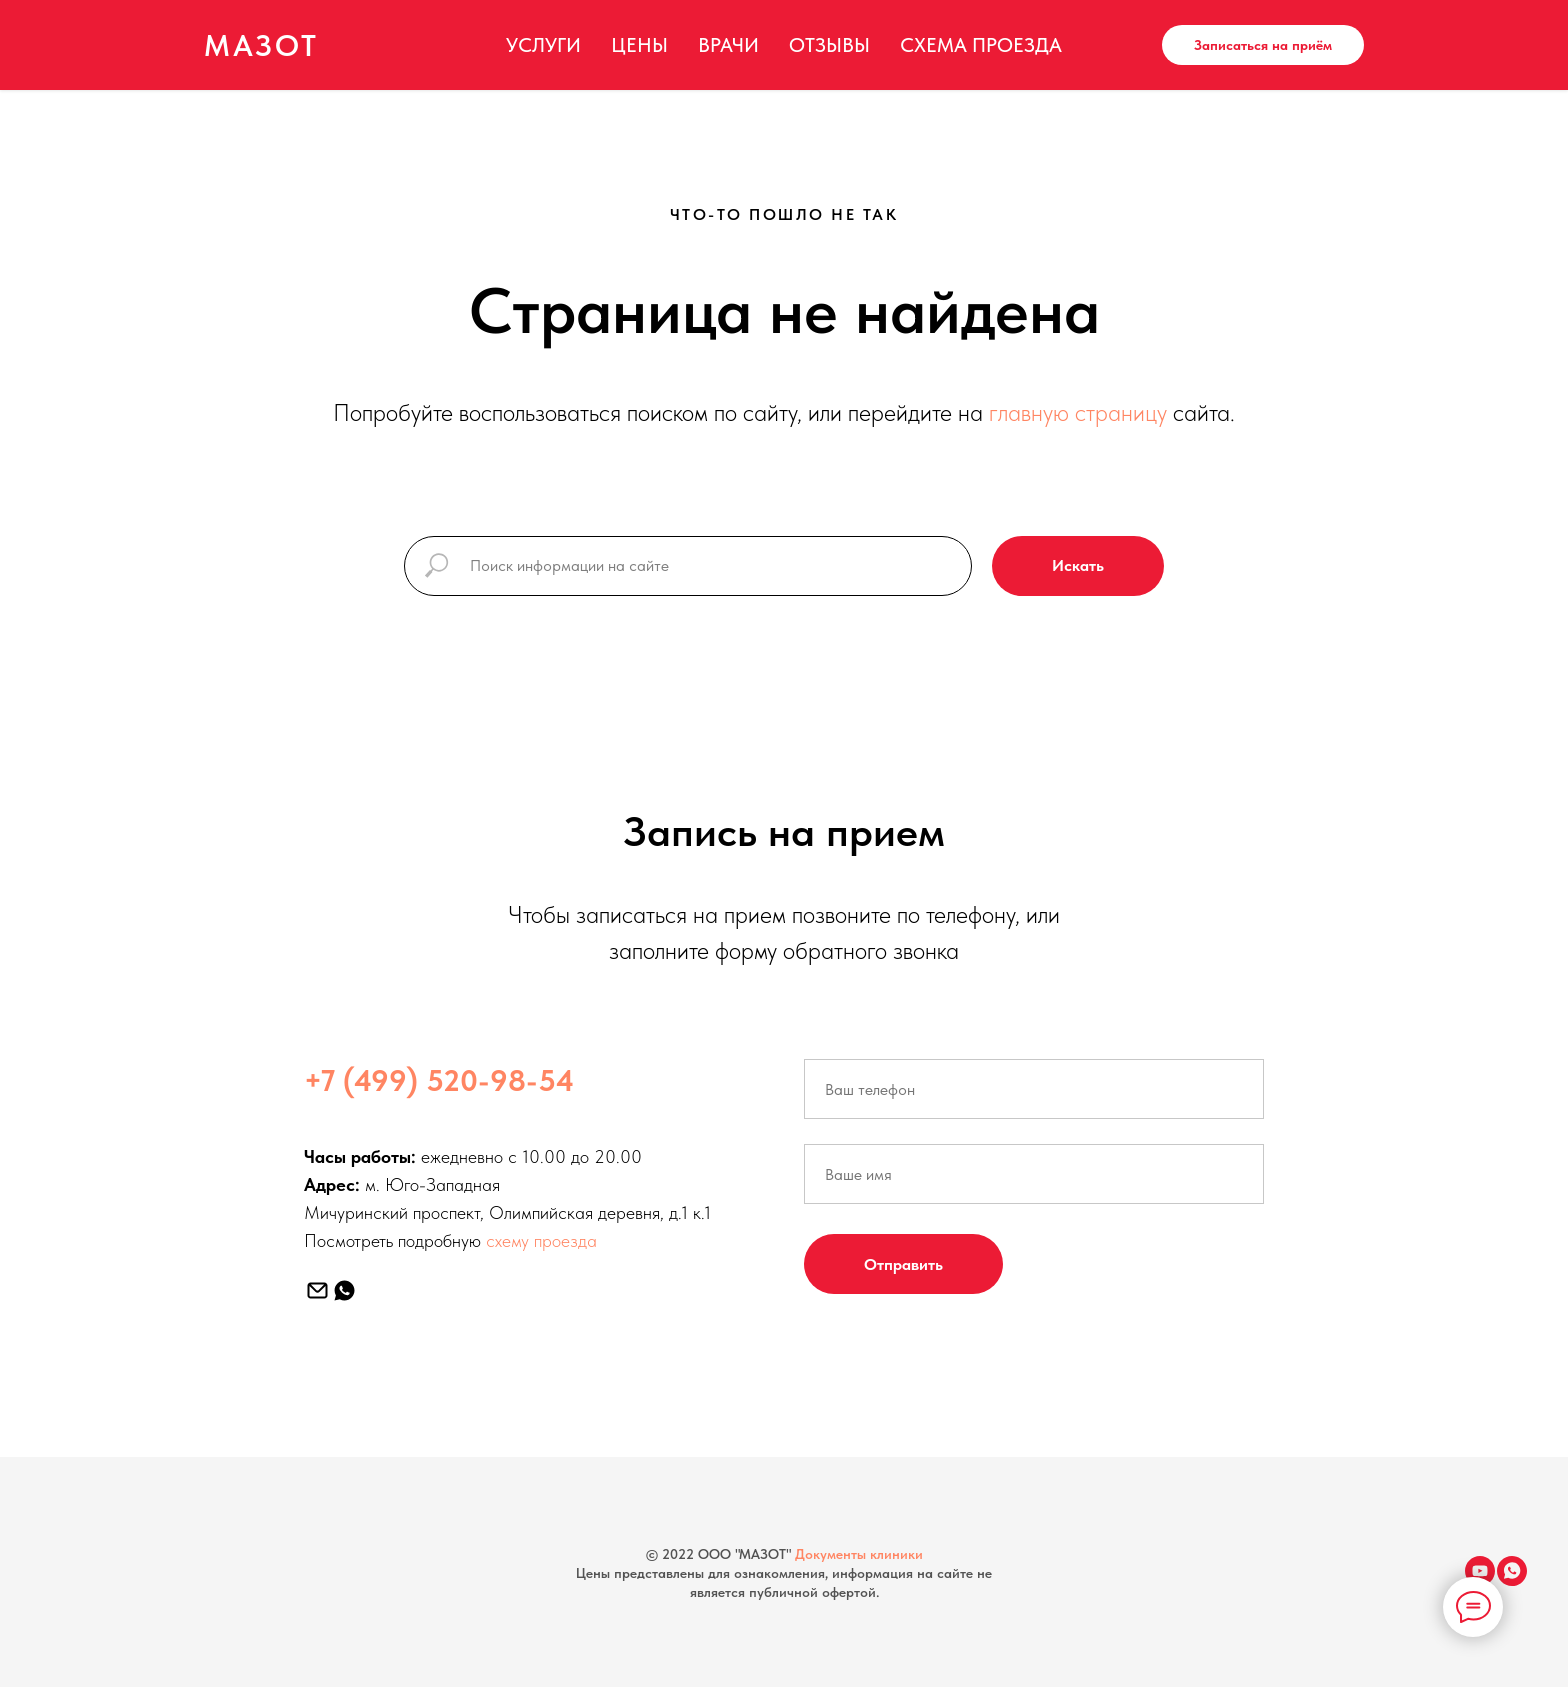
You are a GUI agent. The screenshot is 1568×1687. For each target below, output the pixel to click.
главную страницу (1078, 412)
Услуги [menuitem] (543, 45)
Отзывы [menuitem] (829, 45)
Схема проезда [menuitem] (981, 45)
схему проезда (541, 1240)
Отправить (903, 1264)
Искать (1078, 565)
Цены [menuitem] (639, 45)
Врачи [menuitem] (728, 45)
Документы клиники (859, 1554)
